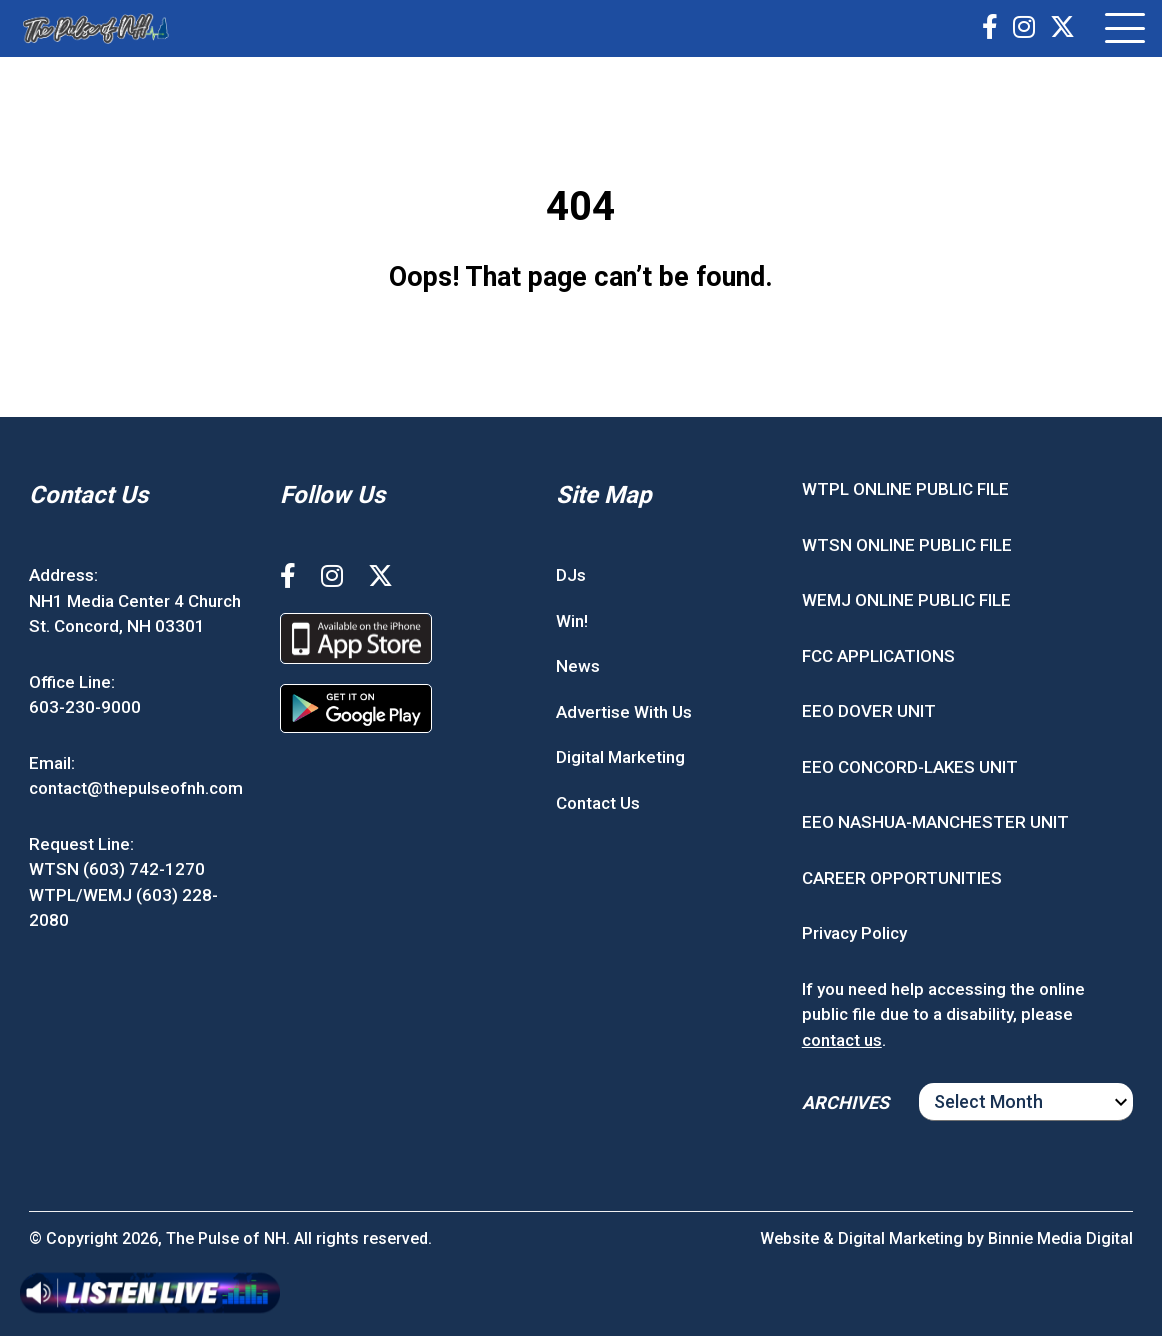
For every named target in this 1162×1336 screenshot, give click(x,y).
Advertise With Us (624, 712)
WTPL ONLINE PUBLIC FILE (905, 489)
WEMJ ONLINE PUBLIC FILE (906, 600)
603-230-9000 (85, 707)
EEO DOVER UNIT (869, 711)
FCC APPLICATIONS (878, 656)
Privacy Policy (854, 933)
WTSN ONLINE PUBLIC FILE (907, 545)
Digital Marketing (620, 757)
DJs (571, 575)
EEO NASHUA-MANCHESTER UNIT (935, 822)
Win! (572, 621)
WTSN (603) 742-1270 (117, 869)
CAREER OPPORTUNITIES (902, 878)
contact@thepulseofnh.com (136, 788)
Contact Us (598, 803)
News (578, 666)
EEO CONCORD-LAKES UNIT (910, 767)
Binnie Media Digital (1060, 1238)
